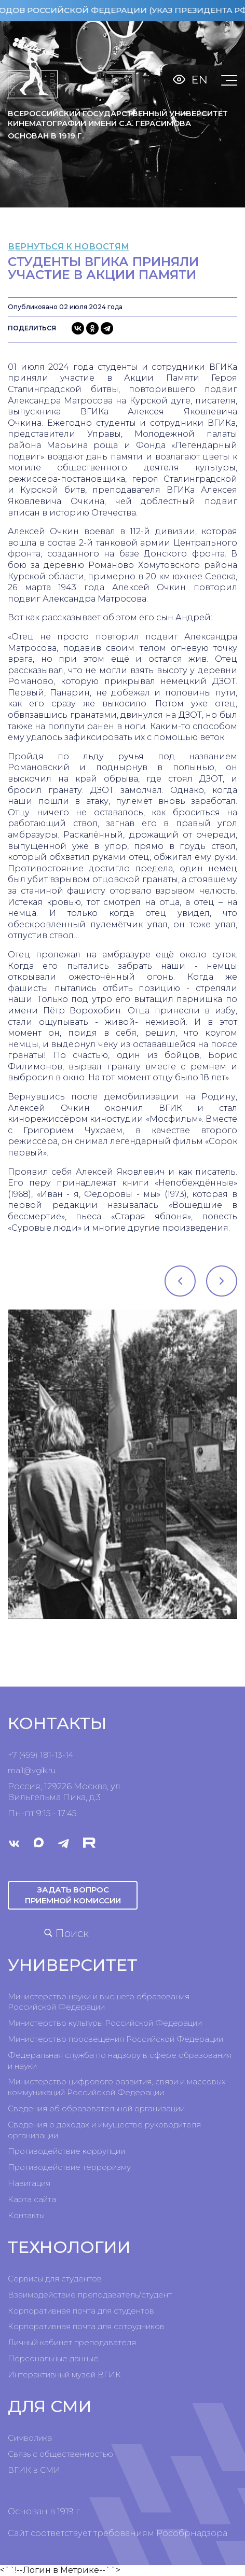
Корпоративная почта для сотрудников (86, 2326)
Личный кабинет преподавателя (72, 2342)
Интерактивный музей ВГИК (64, 2374)
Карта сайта (32, 2199)
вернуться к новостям (68, 247)
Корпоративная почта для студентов (81, 2311)
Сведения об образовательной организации (96, 2108)
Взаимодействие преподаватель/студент (90, 2295)
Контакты (26, 2215)
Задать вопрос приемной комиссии (73, 1895)
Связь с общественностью (60, 2454)
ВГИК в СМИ (34, 2470)
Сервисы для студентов (55, 2278)
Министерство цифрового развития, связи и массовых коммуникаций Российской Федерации (117, 2087)
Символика (30, 2438)
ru (52, 1770)
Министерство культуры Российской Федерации (105, 2023)
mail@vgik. (28, 1770)
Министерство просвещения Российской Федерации (115, 2039)
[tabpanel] (122, 1464)
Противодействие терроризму (69, 2167)
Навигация (29, 2183)
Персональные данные (53, 2358)
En (200, 79)
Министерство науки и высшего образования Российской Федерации (98, 2002)
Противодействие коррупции (66, 2151)
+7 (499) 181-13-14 (40, 1755)
